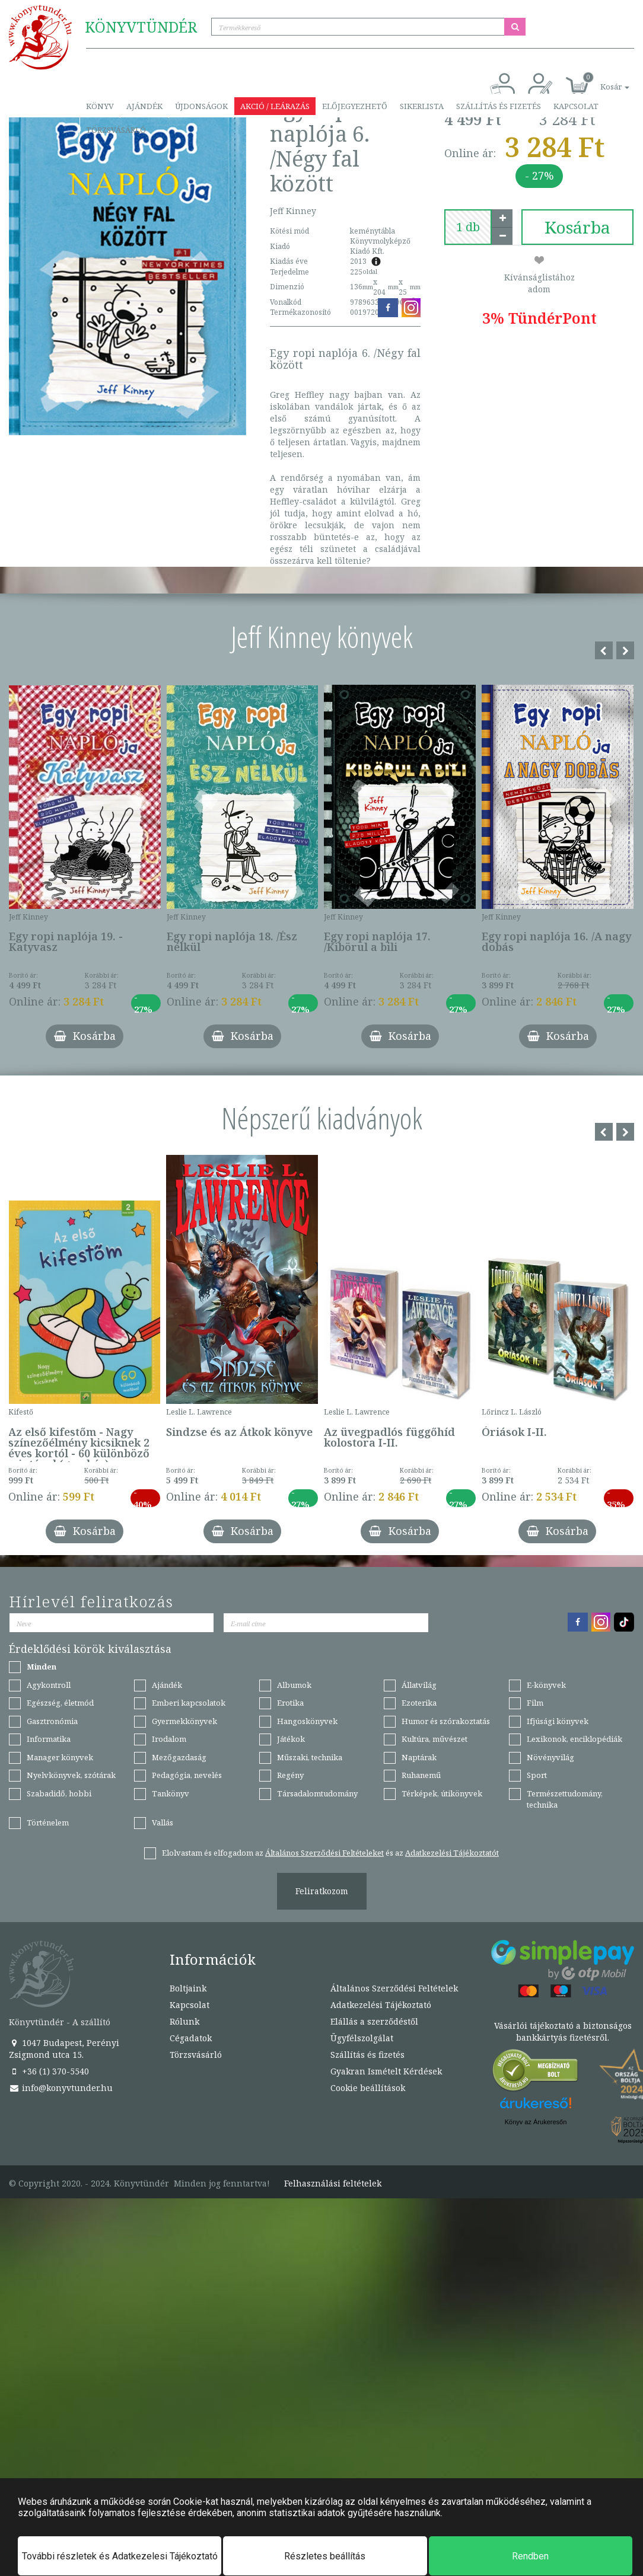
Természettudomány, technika (565, 1799)
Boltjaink (188, 1988)
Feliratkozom (321, 1891)
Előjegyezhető (354, 106)
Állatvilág (419, 1685)
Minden (41, 1666)
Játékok (291, 1739)
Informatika (49, 1739)
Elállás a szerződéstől (374, 2021)
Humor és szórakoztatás (446, 1721)
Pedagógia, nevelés (187, 1775)
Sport (537, 1775)
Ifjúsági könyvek (557, 1721)
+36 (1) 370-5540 (49, 2071)
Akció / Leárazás (275, 106)
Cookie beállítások (367, 2087)
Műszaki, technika (309, 1757)
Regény (290, 1775)
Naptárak (419, 1757)
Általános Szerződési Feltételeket (324, 1852)
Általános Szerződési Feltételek (394, 1988)
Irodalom (169, 1739)
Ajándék (144, 106)
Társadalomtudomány (317, 1793)
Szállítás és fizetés (498, 106)
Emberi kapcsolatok (188, 1702)
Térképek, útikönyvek (442, 1793)
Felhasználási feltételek (332, 2183)
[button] (601, 80)
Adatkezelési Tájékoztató (380, 2004)
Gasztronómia (52, 1721)
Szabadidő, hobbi (59, 1793)
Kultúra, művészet (434, 1739)
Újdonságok (201, 106)
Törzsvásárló (116, 130)
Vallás (162, 1822)
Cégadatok (191, 2038)
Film (535, 1702)
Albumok (294, 1685)
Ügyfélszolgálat (361, 2038)
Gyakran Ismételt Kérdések (386, 2071)
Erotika (290, 1702)
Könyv (100, 106)
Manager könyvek (60, 1757)
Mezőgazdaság (179, 1757)
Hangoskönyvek (307, 1721)
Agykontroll (49, 1685)
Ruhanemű (421, 1775)
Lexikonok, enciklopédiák (574, 1739)
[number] (468, 227)
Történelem (48, 1822)
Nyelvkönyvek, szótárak (71, 1775)
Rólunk (184, 2021)
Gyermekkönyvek (184, 1721)
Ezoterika (419, 1702)
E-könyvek (546, 1685)
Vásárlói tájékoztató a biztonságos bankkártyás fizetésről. (563, 2031)
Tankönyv (170, 1793)
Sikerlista (422, 106)
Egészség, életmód (60, 1702)
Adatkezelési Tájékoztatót (452, 1852)
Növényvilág (550, 1757)
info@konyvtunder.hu (61, 2087)
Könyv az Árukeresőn (536, 2121)
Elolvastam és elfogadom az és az (330, 1852)
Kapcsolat (576, 106)
